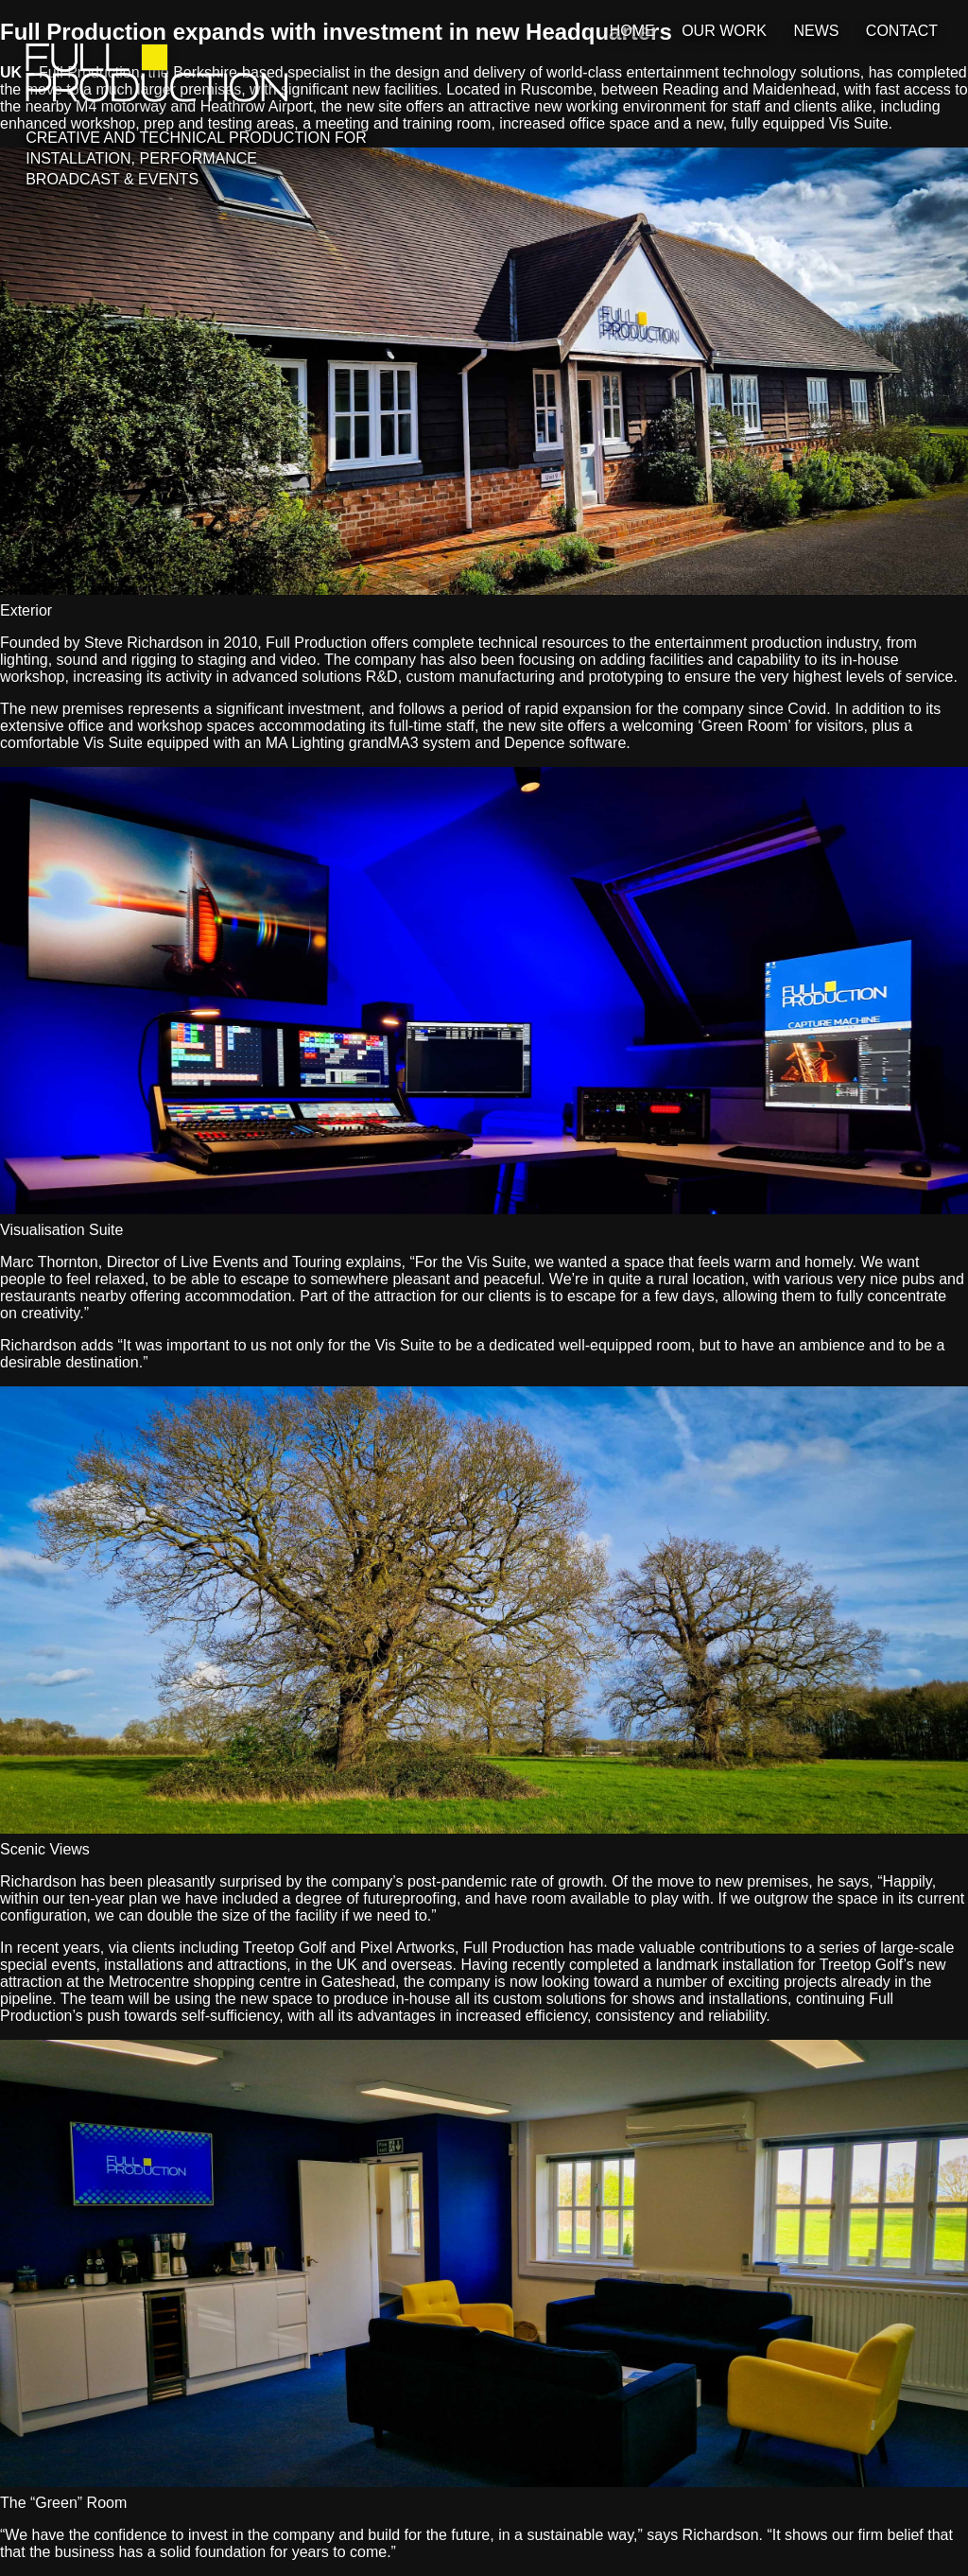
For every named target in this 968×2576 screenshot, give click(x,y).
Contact (902, 31)
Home (632, 31)
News (815, 31)
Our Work (724, 31)
